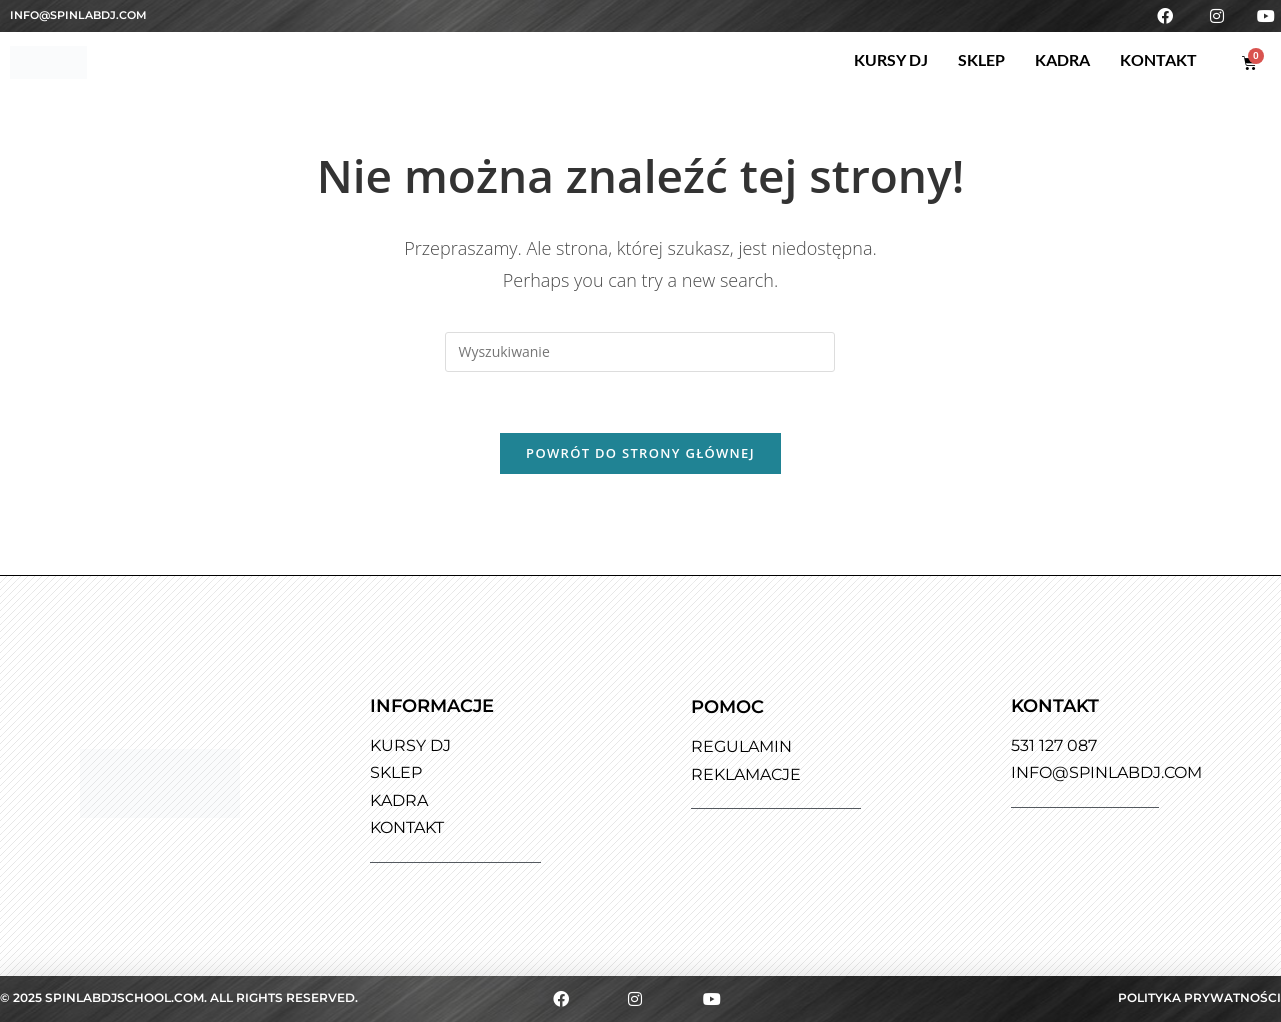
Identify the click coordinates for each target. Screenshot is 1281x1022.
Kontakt (1158, 59)
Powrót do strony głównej (640, 453)
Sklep (981, 59)
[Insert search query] (640, 352)
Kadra (1062, 59)
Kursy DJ (891, 59)
